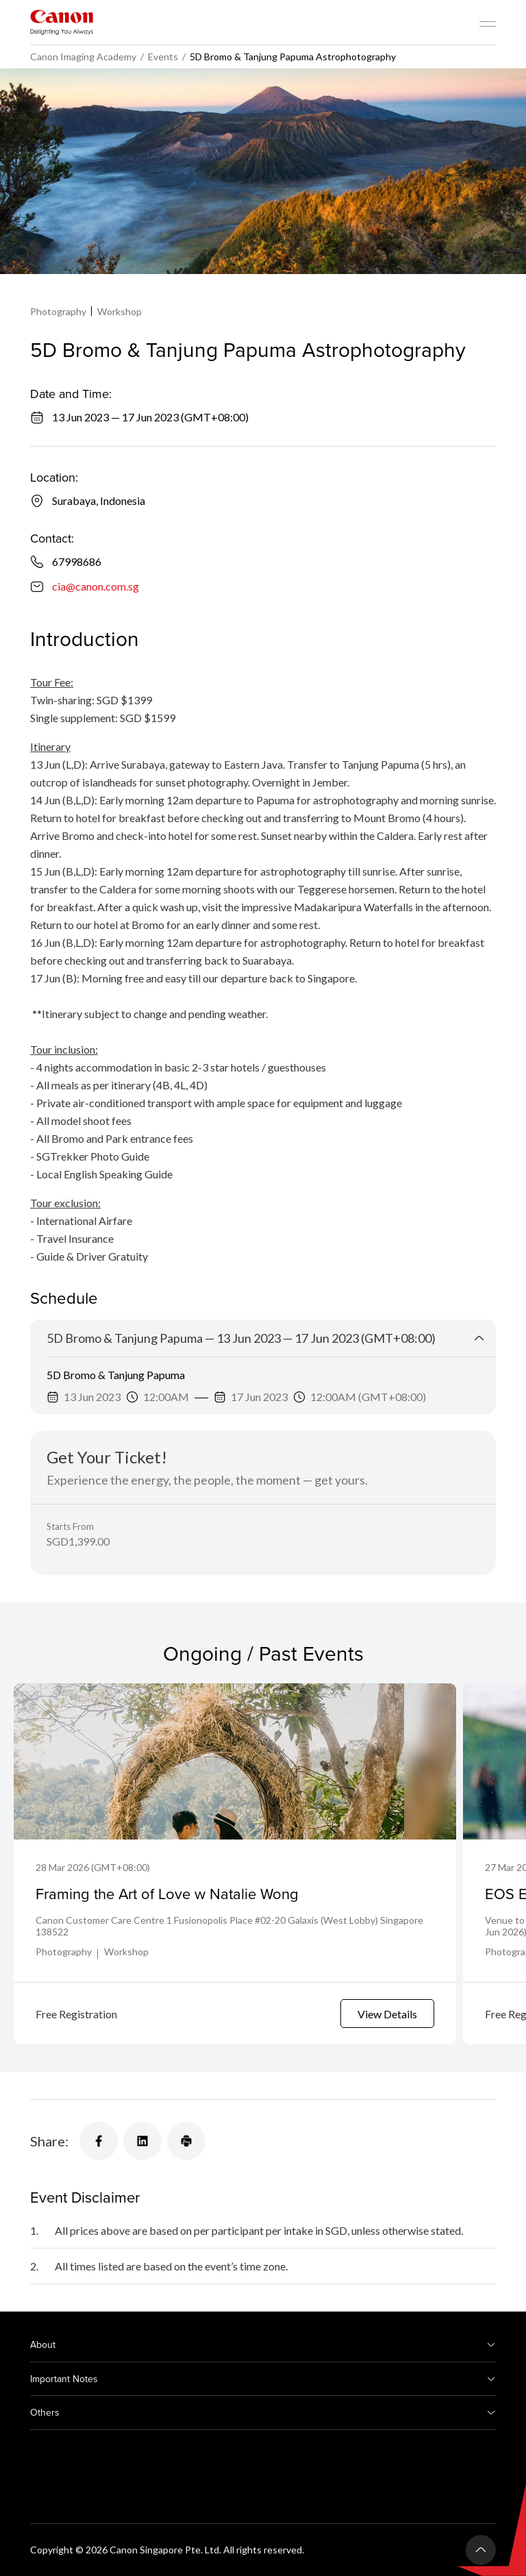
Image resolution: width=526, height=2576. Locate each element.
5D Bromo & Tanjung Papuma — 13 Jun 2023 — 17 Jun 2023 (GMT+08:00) (241, 1338)
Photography (58, 311)
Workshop (119, 311)
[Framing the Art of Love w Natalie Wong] (235, 1761)
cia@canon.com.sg (95, 586)
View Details (387, 2013)
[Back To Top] (481, 2550)
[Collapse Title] (479, 1338)
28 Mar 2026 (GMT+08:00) (93, 1867)
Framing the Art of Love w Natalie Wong (167, 1893)
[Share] (98, 2141)
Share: (49, 2141)
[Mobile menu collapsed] (487, 24)
